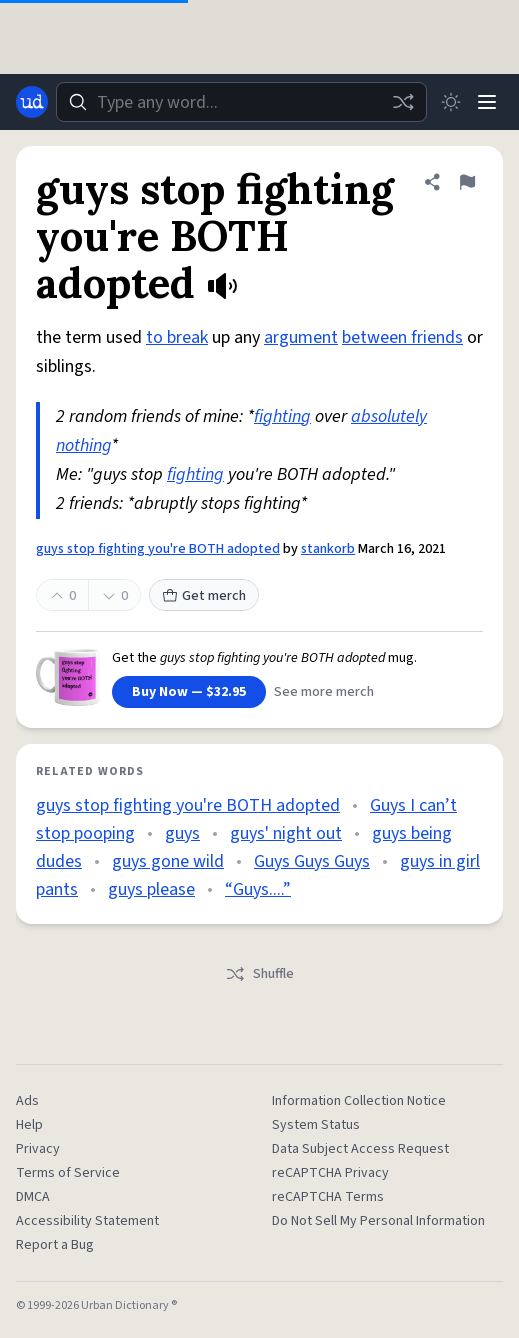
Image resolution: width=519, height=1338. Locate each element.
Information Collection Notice (359, 1101)
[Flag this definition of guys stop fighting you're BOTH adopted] (467, 182)
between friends (402, 337)
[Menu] (487, 102)
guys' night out (286, 833)
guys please (151, 889)
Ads (27, 1101)
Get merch (204, 596)
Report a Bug (55, 1245)
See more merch (324, 692)
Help (29, 1125)
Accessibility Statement (87, 1221)
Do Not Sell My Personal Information (378, 1221)
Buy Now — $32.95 (189, 692)
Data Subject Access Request (360, 1149)
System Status (316, 1125)
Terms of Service (68, 1173)
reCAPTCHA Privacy (330, 1173)
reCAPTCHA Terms (328, 1197)
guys (182, 833)
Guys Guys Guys (312, 861)
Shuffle (259, 974)
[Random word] (403, 102)
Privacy (38, 1149)
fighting (282, 416)
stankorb (328, 549)
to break (177, 337)
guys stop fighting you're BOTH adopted (158, 549)
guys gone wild (168, 861)
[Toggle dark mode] (451, 102)
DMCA (33, 1197)
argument (301, 337)
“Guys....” (258, 889)
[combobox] (241, 102)
